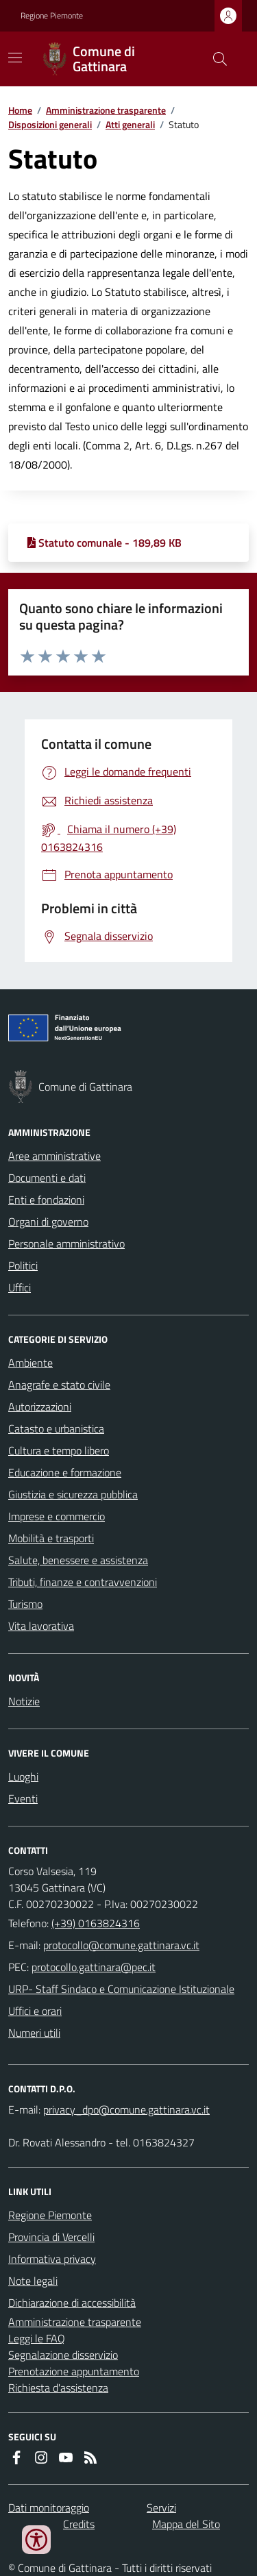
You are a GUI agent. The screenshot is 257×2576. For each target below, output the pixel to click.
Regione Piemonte (52, 16)
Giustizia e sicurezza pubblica (73, 1494)
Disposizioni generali (50, 124)
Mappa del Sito (186, 2524)
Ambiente (30, 1362)
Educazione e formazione (64, 1472)
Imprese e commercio (56, 1516)
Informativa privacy (52, 2259)
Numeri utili (34, 2032)
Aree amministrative (54, 1156)
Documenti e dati (47, 1177)
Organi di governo (48, 1221)
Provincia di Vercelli (51, 2237)
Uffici (19, 1287)
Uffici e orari (35, 2011)
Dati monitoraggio (48, 2507)
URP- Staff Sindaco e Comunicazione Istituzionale (121, 1989)
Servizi (161, 2507)
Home (20, 110)
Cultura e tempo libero (58, 1450)
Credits (79, 2524)
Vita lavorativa (41, 1626)
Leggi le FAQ (36, 2338)
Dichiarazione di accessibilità (72, 2302)
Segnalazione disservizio (63, 2354)
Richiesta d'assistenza (58, 2387)
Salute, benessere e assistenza (78, 1560)
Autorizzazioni (39, 1406)
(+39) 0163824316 (95, 1923)
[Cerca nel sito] (214, 58)
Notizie (24, 1701)
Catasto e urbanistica (56, 1428)
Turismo (25, 1604)
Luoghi (23, 1776)
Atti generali (130, 124)
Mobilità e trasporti (51, 1538)
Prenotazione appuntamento (73, 2371)
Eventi (23, 1798)
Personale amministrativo (66, 1243)
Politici (23, 1265)
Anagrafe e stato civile (59, 1384)
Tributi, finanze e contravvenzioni (82, 1582)
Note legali (33, 2280)
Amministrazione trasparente (106, 110)
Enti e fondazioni (46, 1199)
